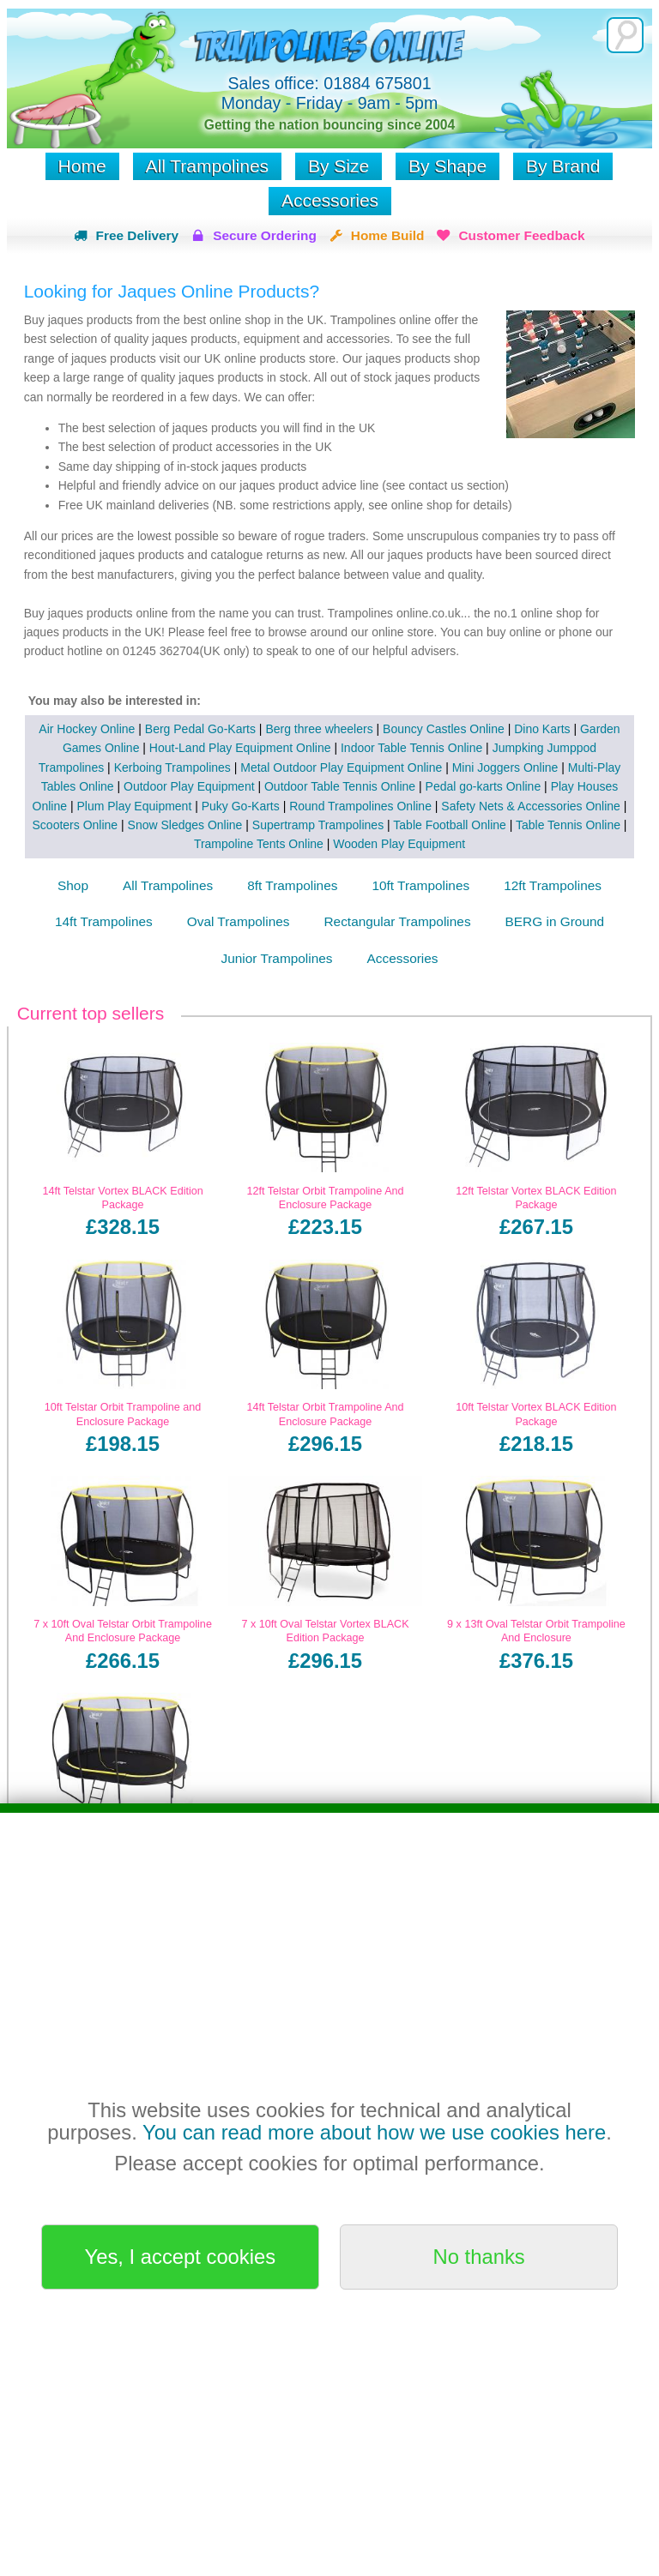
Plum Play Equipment (133, 806)
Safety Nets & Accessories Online (530, 806)
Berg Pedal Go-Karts (200, 729)
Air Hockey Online (87, 729)
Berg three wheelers (318, 729)
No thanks (479, 2256)
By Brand (563, 166)
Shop (72, 885)
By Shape (447, 166)
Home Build (388, 235)
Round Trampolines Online (360, 806)
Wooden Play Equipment (399, 844)
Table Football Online (449, 825)
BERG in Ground (554, 921)
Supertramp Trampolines (318, 825)
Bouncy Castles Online (444, 729)
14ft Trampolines (104, 921)
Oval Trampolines (238, 921)
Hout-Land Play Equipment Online (240, 748)
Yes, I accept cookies (180, 2256)
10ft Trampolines (420, 885)
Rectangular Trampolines (396, 921)
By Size (338, 166)
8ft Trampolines (292, 885)
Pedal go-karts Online (483, 786)
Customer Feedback (521, 235)
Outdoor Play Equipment (189, 786)
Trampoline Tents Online (258, 844)
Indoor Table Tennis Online (411, 748)
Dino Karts (542, 729)
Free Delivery (136, 235)
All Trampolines (207, 166)
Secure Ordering (265, 235)
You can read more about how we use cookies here (374, 2132)
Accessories (329, 200)
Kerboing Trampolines (172, 767)
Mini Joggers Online (505, 767)
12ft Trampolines (553, 885)
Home (82, 166)
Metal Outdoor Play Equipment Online (341, 767)
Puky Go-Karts (241, 806)
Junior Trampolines (277, 958)
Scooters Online (75, 825)
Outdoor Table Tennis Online (339, 786)
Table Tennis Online (568, 825)
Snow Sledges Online (185, 825)
